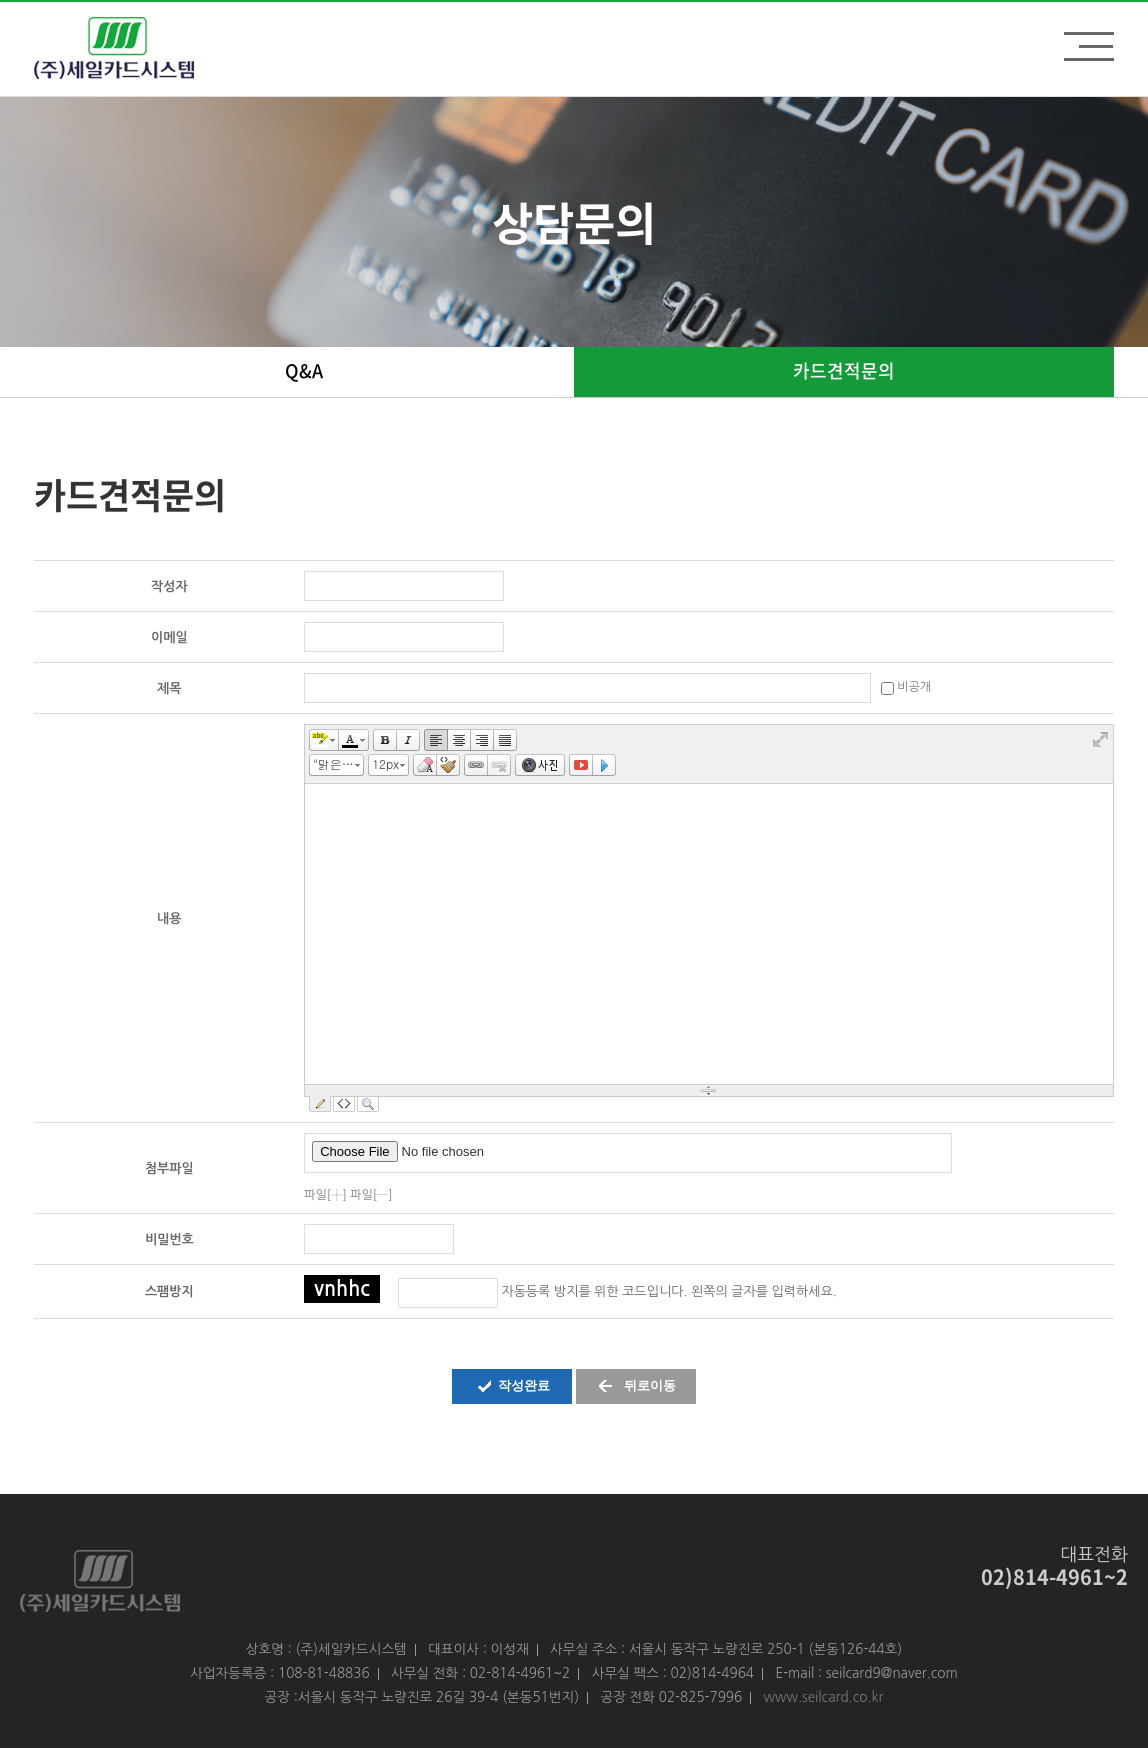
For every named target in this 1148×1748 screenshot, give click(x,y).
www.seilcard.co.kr (824, 1697)
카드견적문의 (844, 370)
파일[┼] (325, 1195)
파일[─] (371, 1195)
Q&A (304, 370)
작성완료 (524, 1385)
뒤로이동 (650, 1385)
